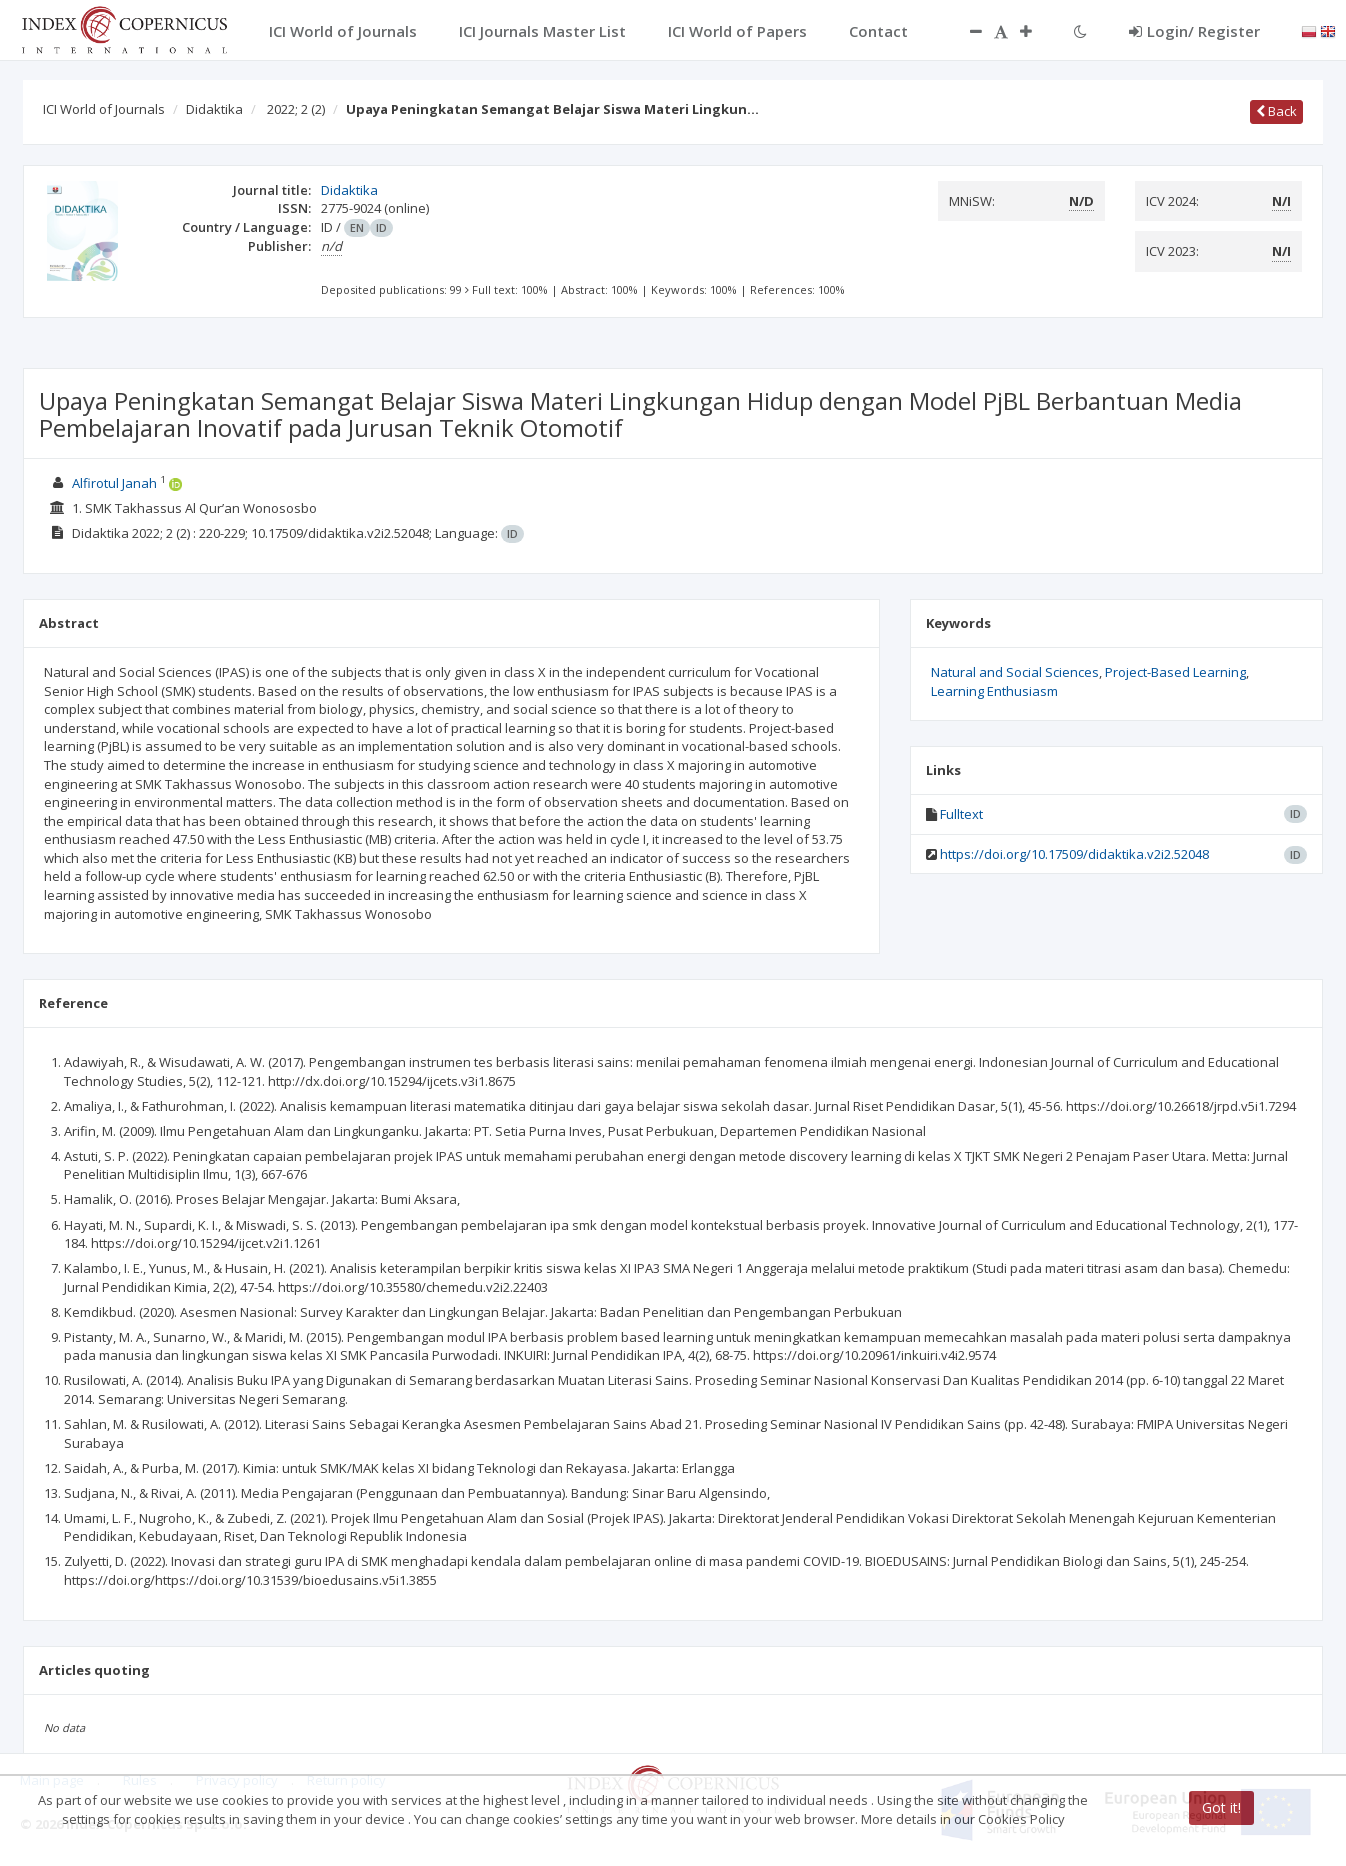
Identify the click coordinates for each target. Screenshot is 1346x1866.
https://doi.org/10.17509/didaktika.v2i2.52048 (1074, 854)
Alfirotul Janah (114, 483)
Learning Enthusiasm (994, 691)
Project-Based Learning (1175, 672)
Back (1276, 111)
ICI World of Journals (104, 109)
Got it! (1221, 1807)
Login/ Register (1194, 31)
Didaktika (214, 109)
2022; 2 (296, 109)
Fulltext (961, 814)
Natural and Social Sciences (1015, 672)
